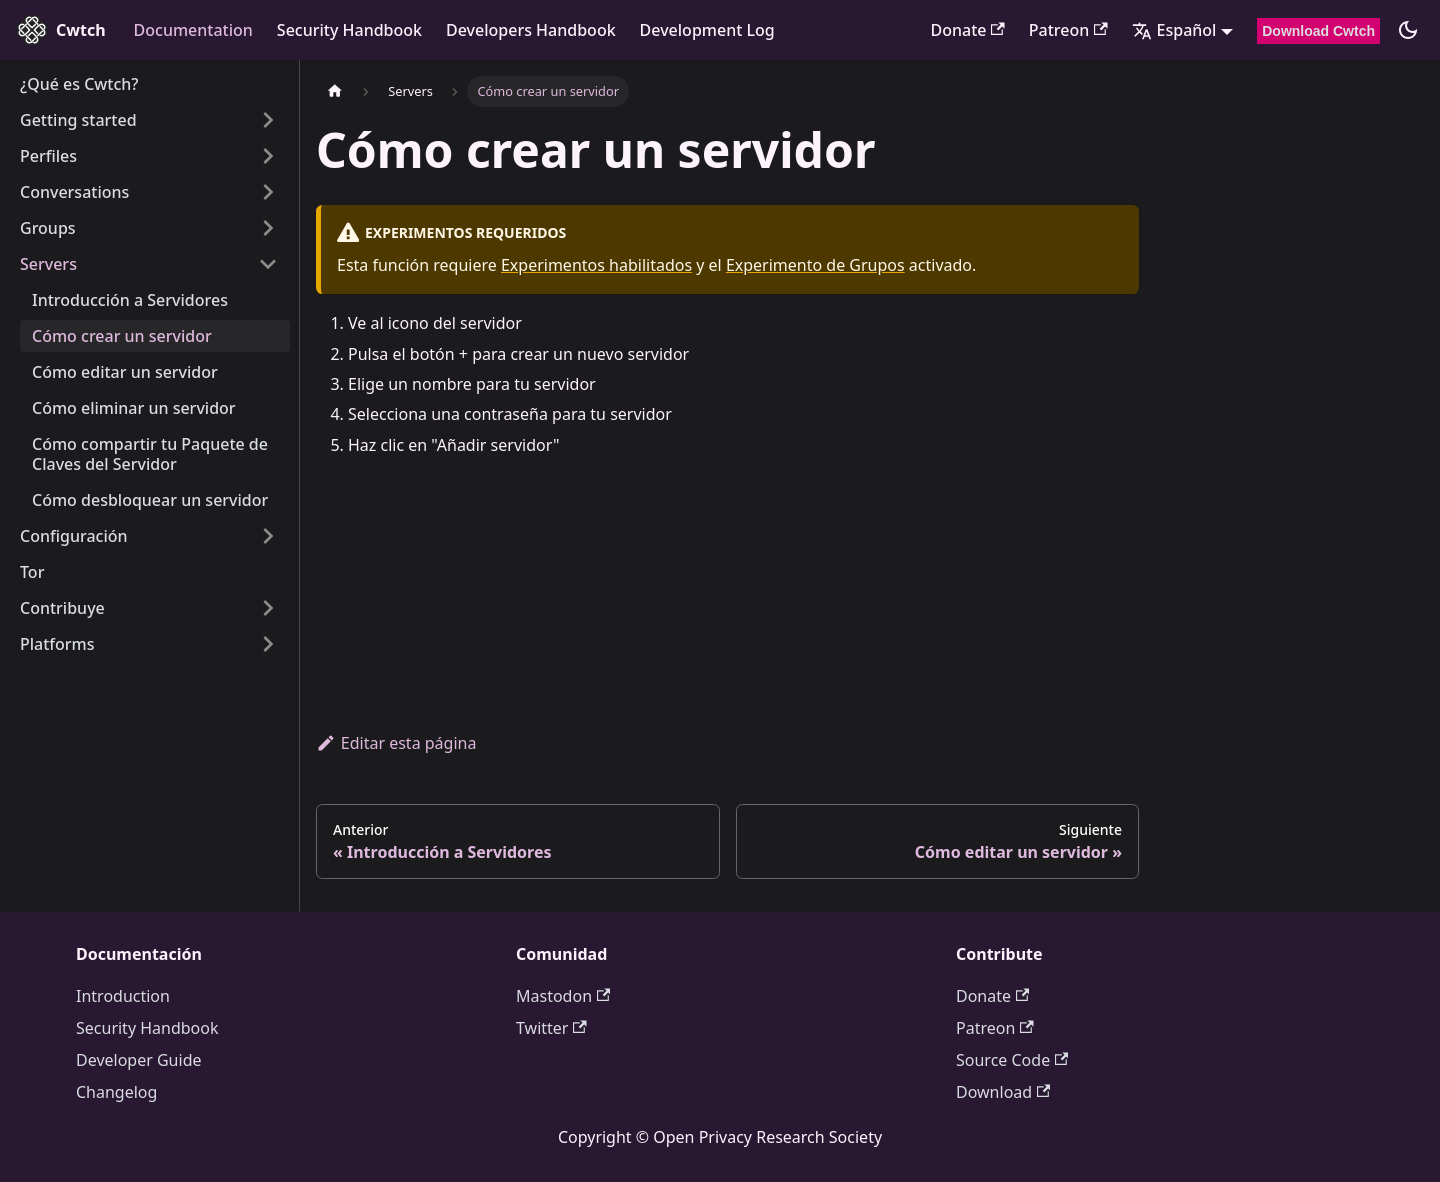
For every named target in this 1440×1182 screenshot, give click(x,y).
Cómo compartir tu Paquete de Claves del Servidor (150, 454)
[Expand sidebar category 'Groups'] (268, 228)
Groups (48, 228)
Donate (967, 30)
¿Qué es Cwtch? (79, 84)
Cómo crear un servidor (122, 336)
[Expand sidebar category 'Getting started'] (268, 120)
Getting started (78, 120)
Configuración (74, 536)
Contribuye (62, 608)
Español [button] (1174, 30)
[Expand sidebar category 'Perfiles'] (268, 156)
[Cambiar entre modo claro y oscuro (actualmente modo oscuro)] (1408, 30)
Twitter (551, 1028)
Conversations (74, 192)
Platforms (57, 644)
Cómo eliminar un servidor (134, 408)
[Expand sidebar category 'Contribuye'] (268, 608)
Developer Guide (139, 1060)
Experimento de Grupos (815, 265)
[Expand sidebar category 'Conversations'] (268, 192)
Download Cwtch (1318, 31)
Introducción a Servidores (130, 300)
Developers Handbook (531, 30)
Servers (48, 264)
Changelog (116, 1092)
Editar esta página (396, 743)
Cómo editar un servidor (125, 372)
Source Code (1012, 1060)
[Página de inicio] (335, 91)
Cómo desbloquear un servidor (150, 500)
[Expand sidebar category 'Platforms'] (268, 644)
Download (1003, 1092)
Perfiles (48, 156)
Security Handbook (349, 30)
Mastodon (563, 996)
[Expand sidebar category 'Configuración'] (268, 536)
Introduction (123, 996)
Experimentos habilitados (596, 265)
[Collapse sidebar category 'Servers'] (268, 264)
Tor (32, 572)
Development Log (707, 30)
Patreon (1068, 30)
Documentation (193, 30)
